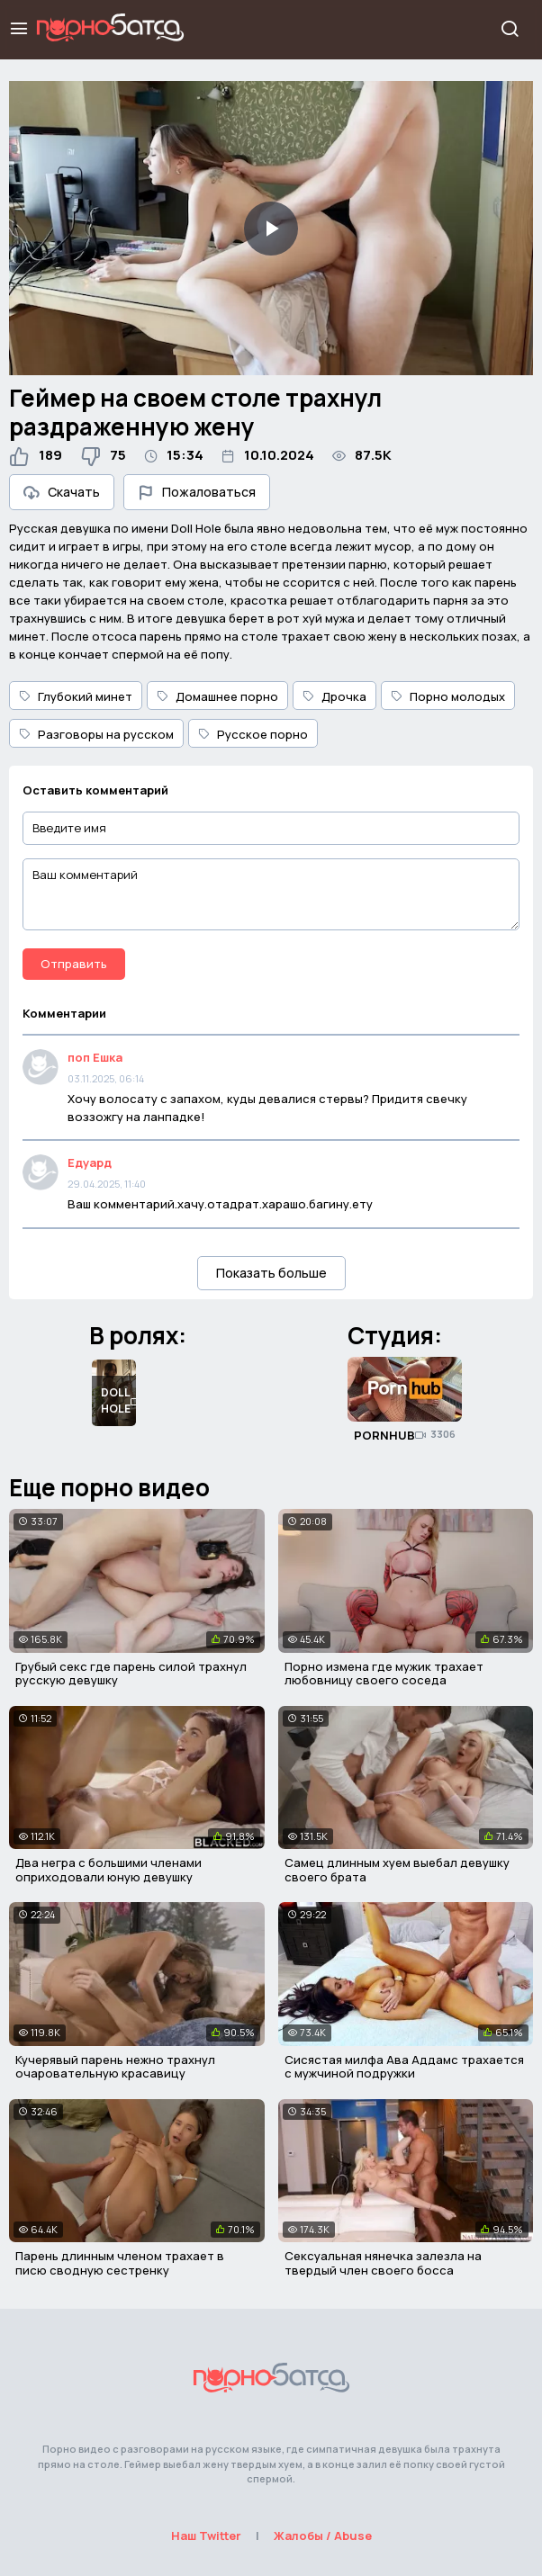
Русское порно (253, 734)
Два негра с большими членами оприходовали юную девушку (108, 1869)
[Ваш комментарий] (271, 894)
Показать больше (271, 1272)
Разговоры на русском (96, 734)
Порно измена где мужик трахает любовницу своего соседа (384, 1673)
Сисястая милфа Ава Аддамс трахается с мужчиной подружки (404, 2066)
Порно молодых (448, 696)
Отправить (74, 964)
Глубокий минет (75, 696)
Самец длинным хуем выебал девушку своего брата (397, 1869)
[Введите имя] (271, 828)
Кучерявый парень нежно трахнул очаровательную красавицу (115, 2066)
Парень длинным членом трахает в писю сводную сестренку (119, 2263)
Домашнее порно (217, 696)
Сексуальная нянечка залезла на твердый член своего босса (383, 2263)
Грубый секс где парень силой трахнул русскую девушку (131, 1673)
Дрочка (334, 696)
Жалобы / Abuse (323, 2535)
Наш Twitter (206, 2535)
